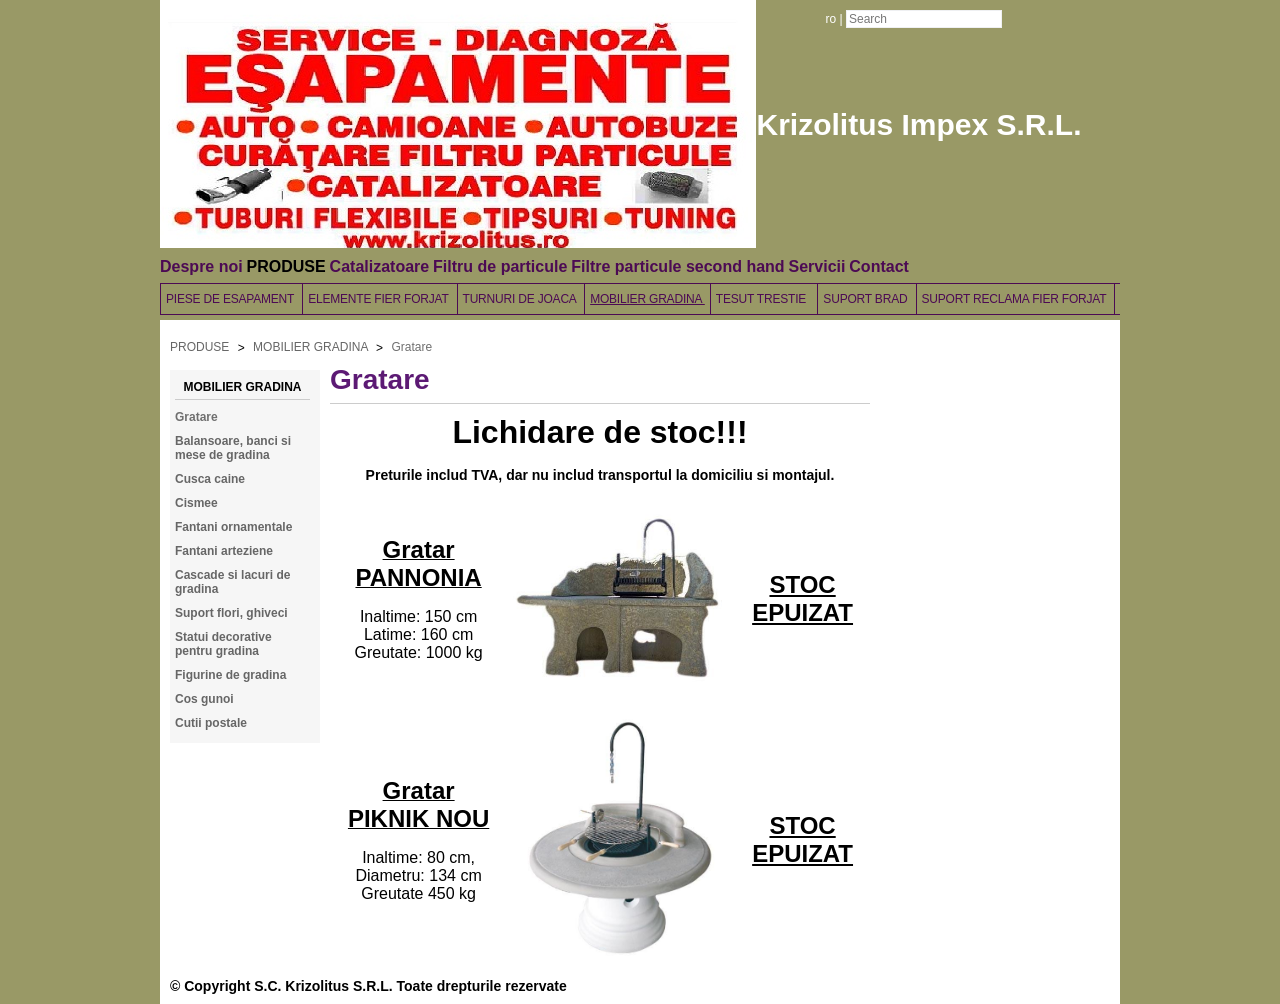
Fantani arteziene (224, 551)
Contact (879, 266)
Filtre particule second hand (677, 266)
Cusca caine (210, 479)
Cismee (196, 503)
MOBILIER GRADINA (647, 299)
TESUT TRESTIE (764, 299)
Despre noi (201, 266)
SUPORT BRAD (866, 299)
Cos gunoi (204, 699)
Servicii (816, 266)
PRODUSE (286, 266)
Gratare (411, 347)
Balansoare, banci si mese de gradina (233, 448)
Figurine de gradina (230, 675)
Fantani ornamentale (233, 527)
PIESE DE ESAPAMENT (231, 299)
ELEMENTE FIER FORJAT (379, 299)
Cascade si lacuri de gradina (232, 582)
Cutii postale (211, 723)
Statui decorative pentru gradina (223, 644)
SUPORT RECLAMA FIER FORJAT (1016, 299)
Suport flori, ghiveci (231, 613)
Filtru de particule (500, 266)
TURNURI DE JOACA (521, 299)
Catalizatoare (380, 266)
